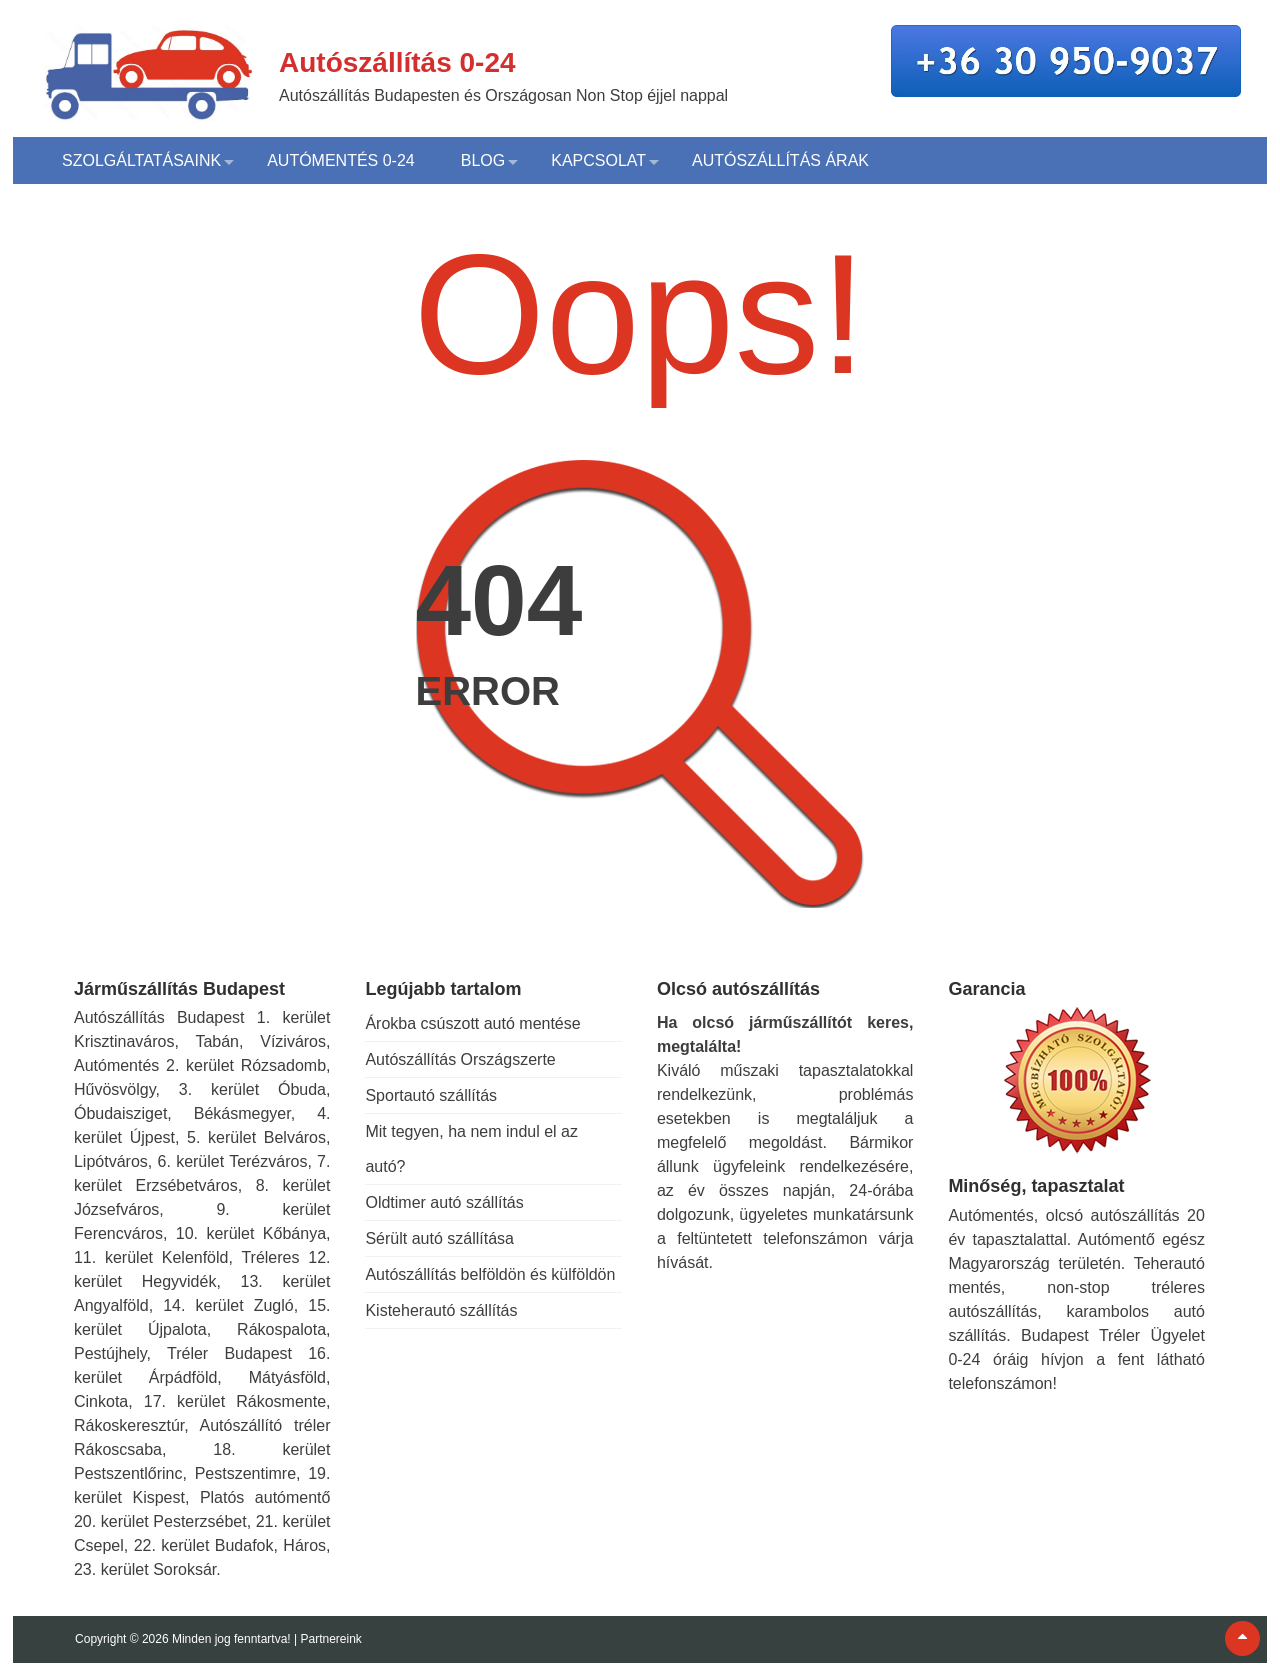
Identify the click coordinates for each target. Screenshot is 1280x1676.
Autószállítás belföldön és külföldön (490, 1274)
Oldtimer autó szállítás (444, 1202)
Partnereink (330, 1639)
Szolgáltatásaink (141, 160)
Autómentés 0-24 (341, 160)
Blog (483, 160)
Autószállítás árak (780, 160)
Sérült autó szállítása (439, 1238)
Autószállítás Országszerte (460, 1059)
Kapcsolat (598, 160)
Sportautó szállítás (431, 1095)
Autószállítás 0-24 (397, 62)
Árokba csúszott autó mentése (472, 1023)
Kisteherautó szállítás (441, 1310)
